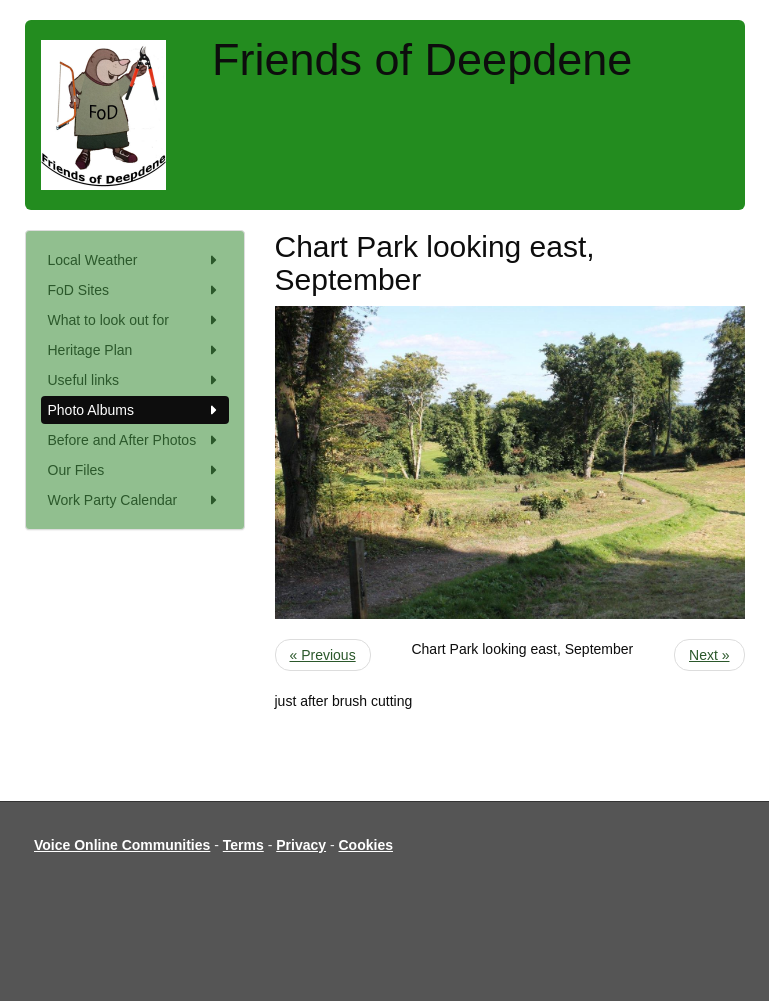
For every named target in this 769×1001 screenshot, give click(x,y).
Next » (709, 655)
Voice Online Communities (122, 845)
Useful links (135, 380)
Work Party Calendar (135, 500)
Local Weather (135, 260)
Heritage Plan (135, 350)
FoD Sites (135, 290)
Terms (243, 845)
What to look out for (135, 320)
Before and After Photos (135, 440)
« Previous (323, 655)
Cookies (366, 845)
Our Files (135, 470)
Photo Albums (135, 410)
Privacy (301, 845)
